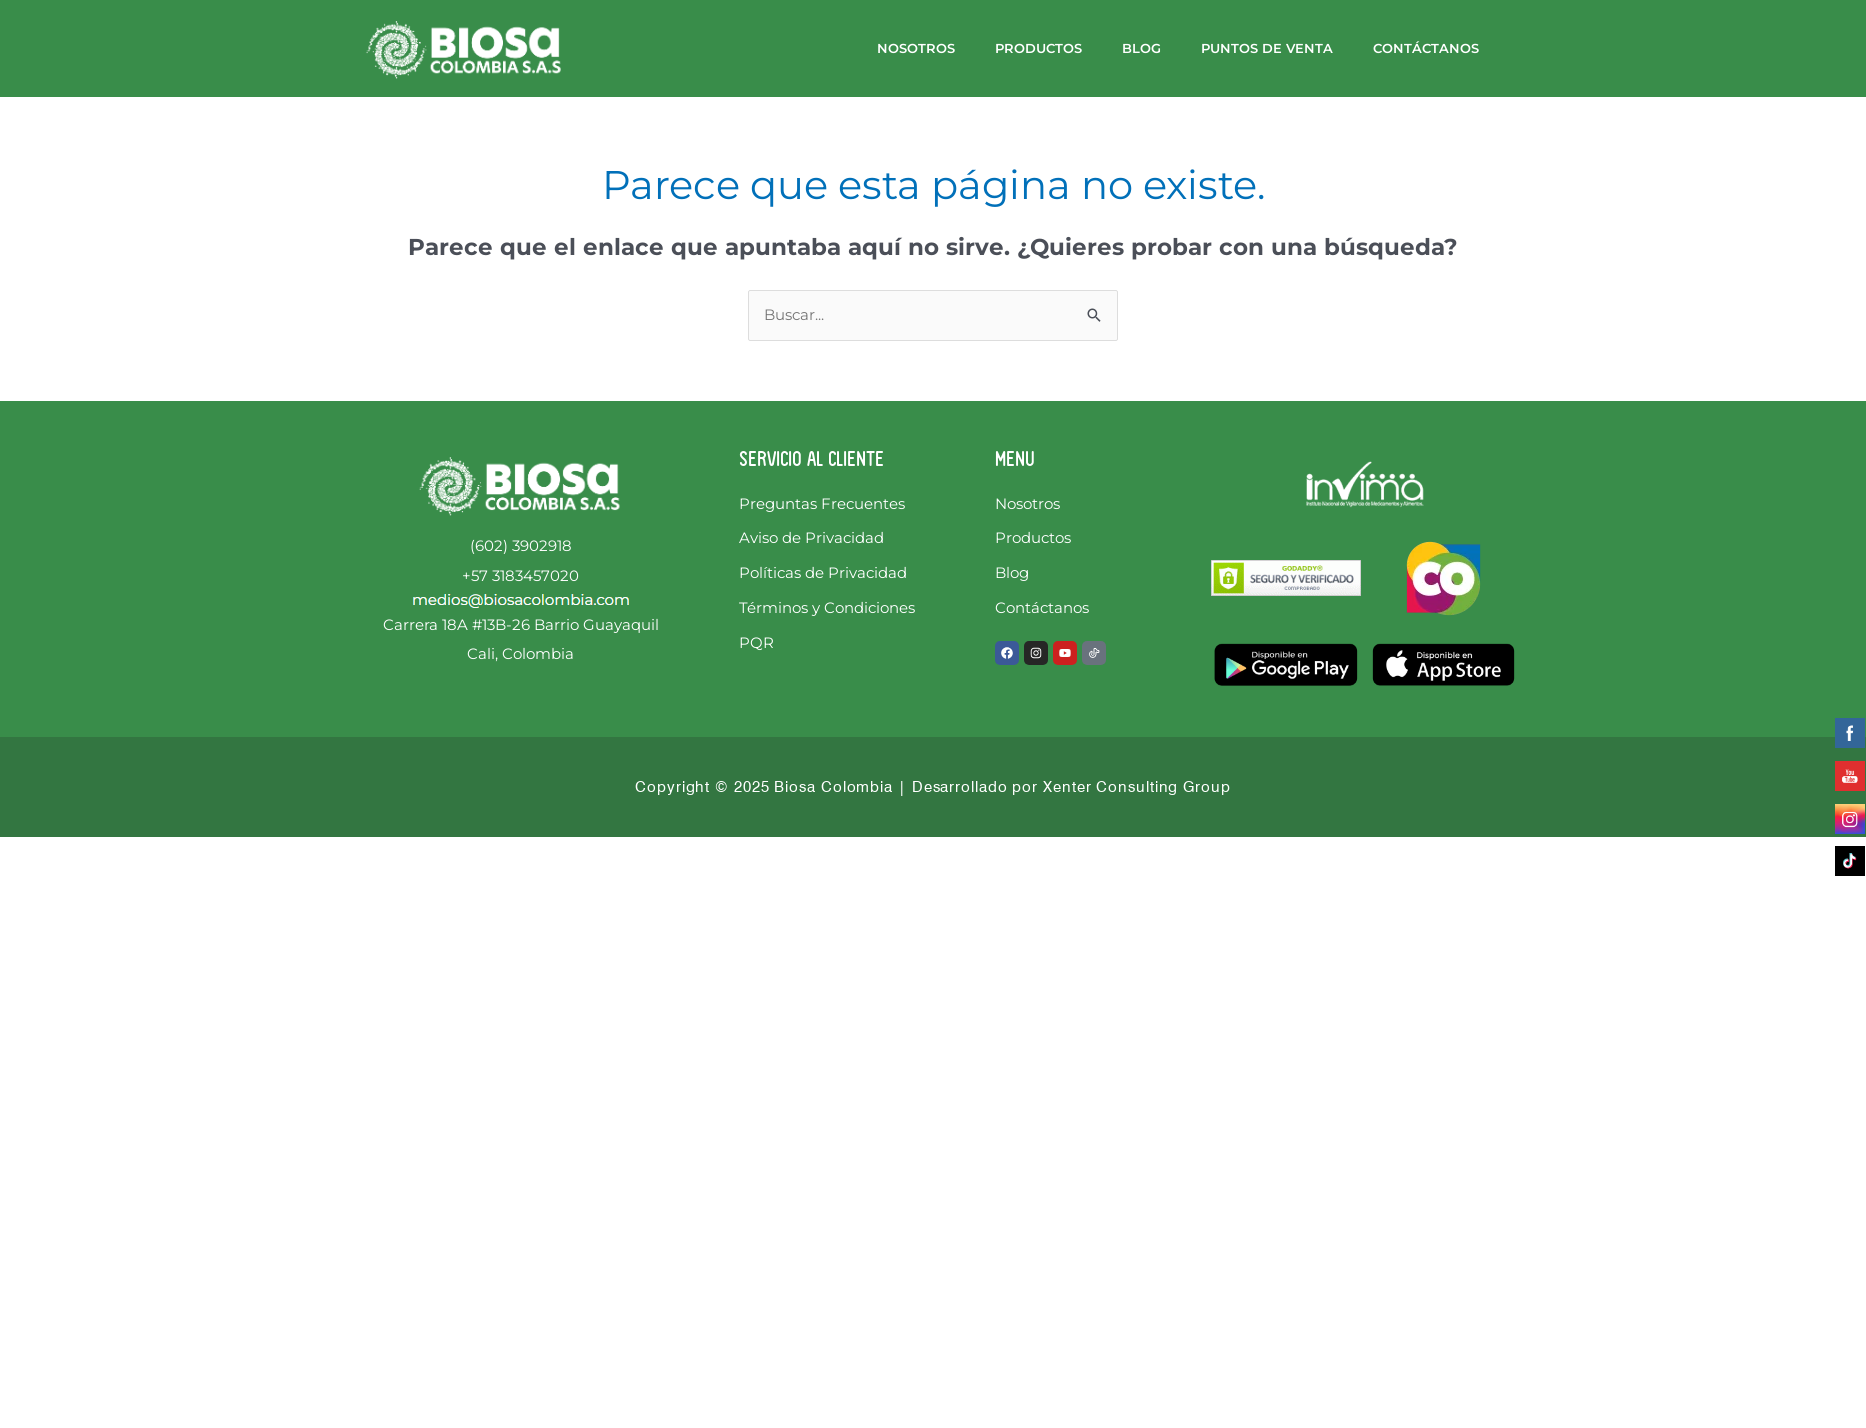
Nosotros (916, 48)
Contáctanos (1426, 48)
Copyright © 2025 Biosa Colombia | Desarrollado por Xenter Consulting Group (933, 787)
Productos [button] (1038, 48)
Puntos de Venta (1267, 48)
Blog (1141, 48)
